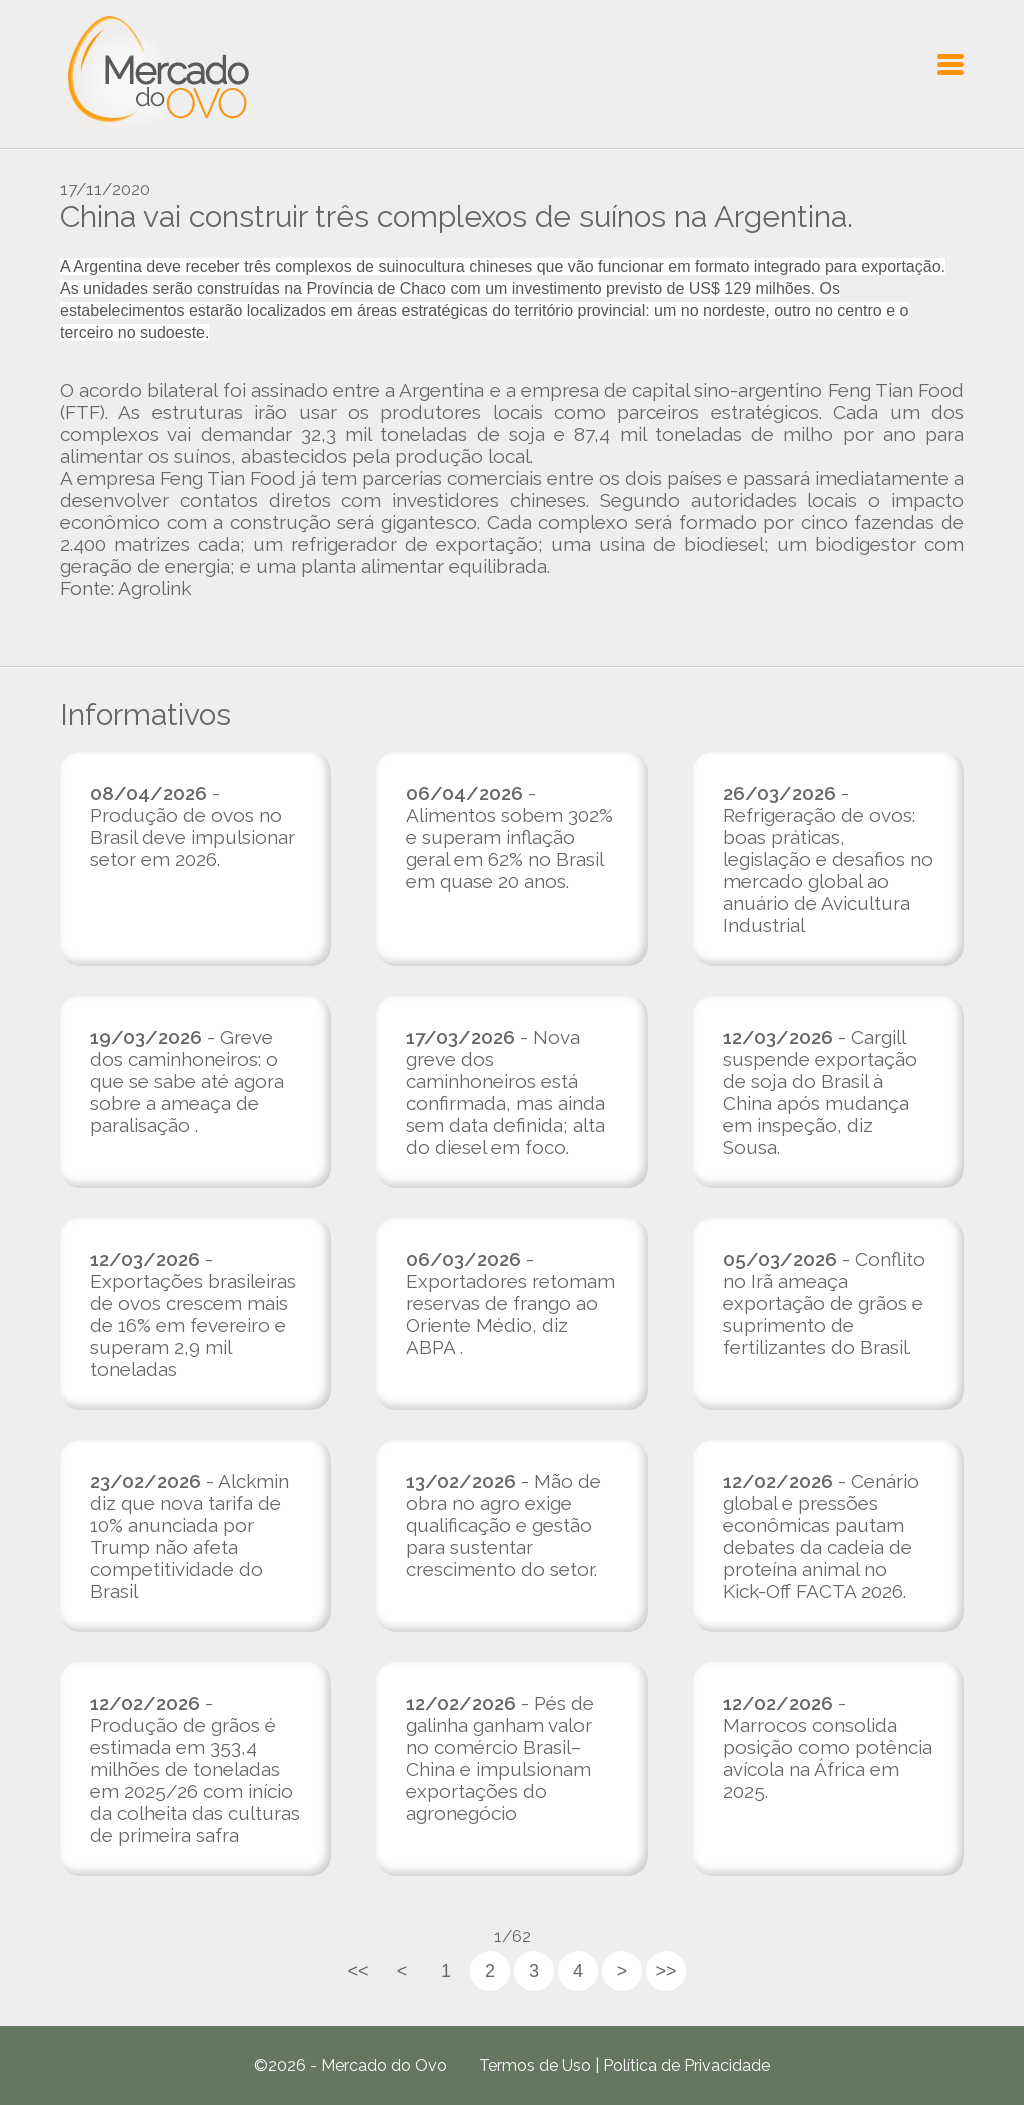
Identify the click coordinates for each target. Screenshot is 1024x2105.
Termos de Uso (535, 2065)
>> (665, 1971)
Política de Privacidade (686, 2065)
